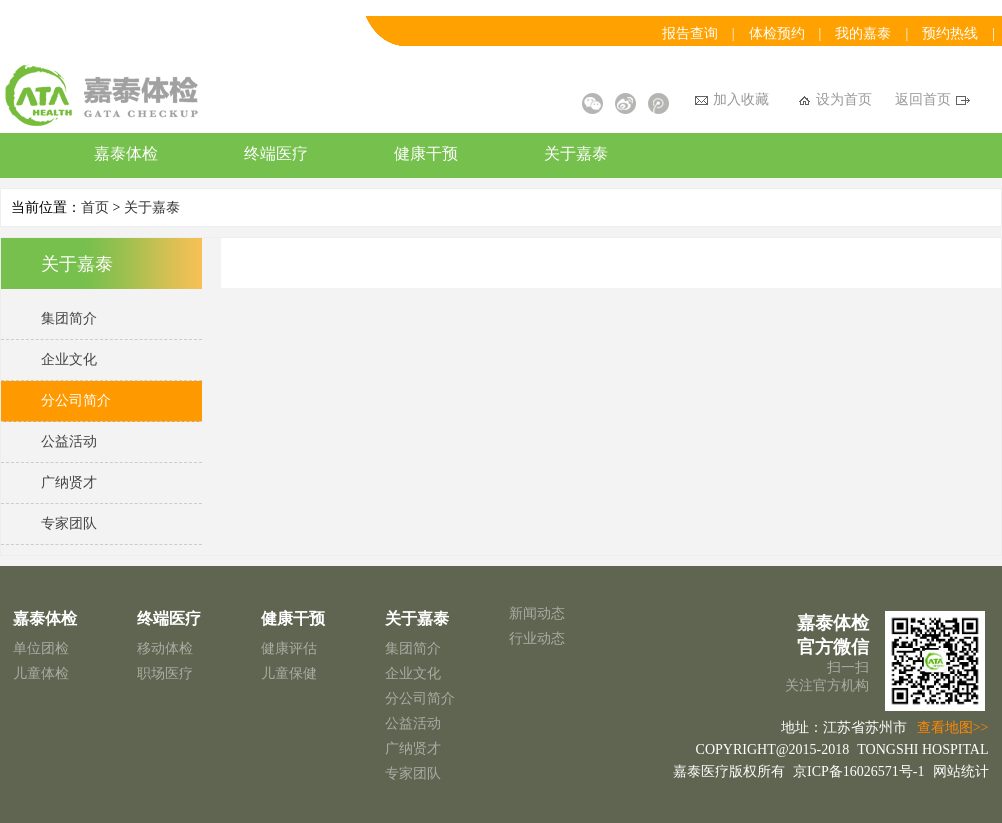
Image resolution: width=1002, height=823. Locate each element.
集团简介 (413, 648)
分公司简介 (420, 698)
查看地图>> (953, 727)
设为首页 (835, 99)
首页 (95, 207)
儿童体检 (41, 673)
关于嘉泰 (576, 153)
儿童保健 (289, 673)
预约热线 (950, 33)
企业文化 (413, 673)
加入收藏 (732, 99)
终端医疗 (276, 153)
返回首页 (932, 99)
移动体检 (165, 648)
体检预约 (777, 33)
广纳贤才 (413, 748)
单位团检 (41, 648)
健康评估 (289, 648)
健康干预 (426, 153)
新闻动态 (537, 613)
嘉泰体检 (126, 153)
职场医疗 (165, 673)
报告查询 (690, 33)
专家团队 (413, 773)
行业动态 (537, 638)
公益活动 (413, 723)
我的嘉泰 (863, 33)
